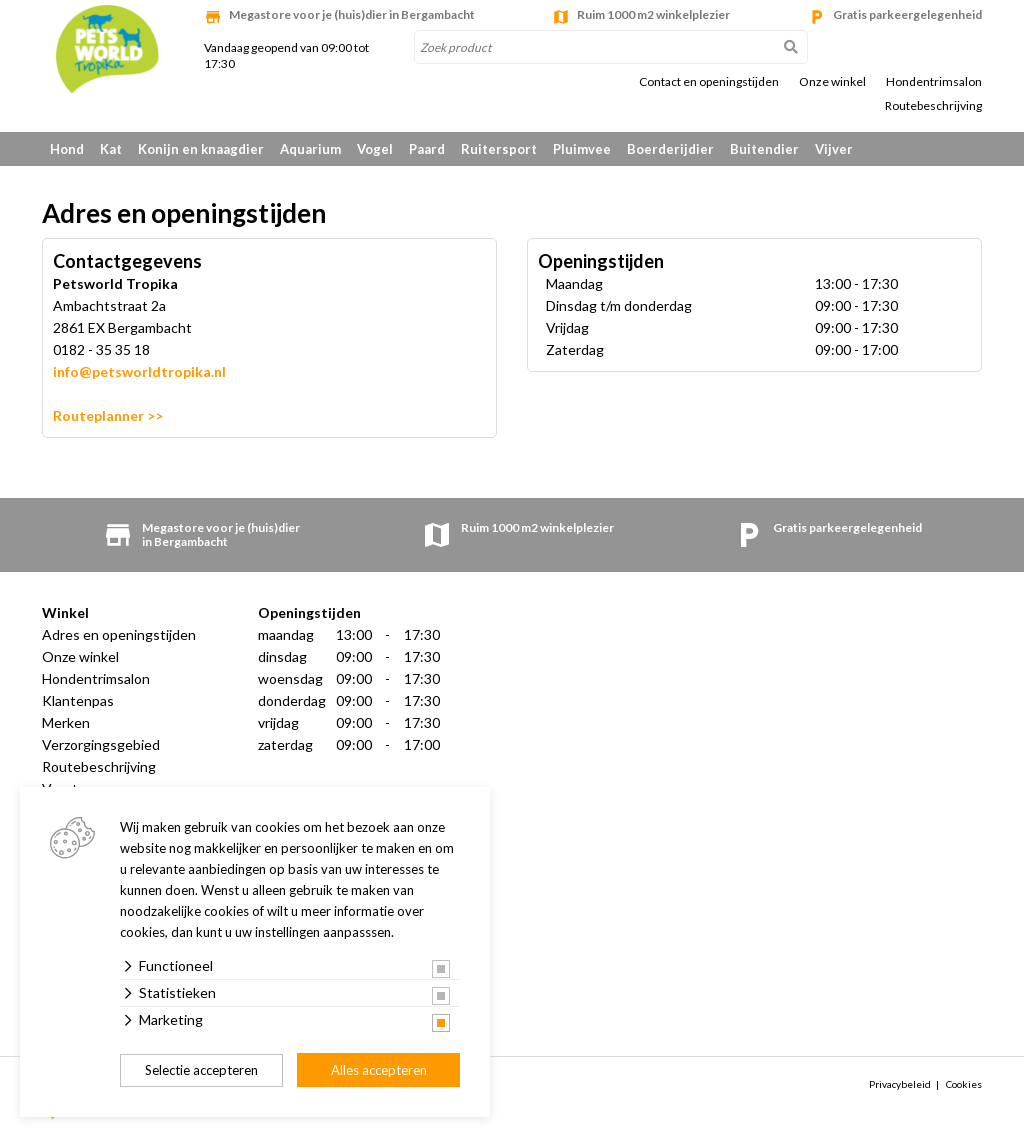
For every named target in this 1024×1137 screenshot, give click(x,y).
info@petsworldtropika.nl (139, 371)
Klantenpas (78, 700)
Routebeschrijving (933, 106)
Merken (66, 722)
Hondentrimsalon (934, 82)
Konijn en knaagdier (201, 149)
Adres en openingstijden (119, 634)
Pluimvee (582, 149)
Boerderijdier (670, 149)
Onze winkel (832, 82)
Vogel (375, 149)
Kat (111, 149)
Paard (427, 149)
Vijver (834, 149)
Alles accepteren (379, 1070)
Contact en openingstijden (709, 82)
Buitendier (764, 149)
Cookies (964, 1084)
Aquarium (310, 149)
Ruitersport (499, 149)
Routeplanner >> (108, 415)
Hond (67, 149)
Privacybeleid (900, 1084)
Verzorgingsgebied (101, 744)
